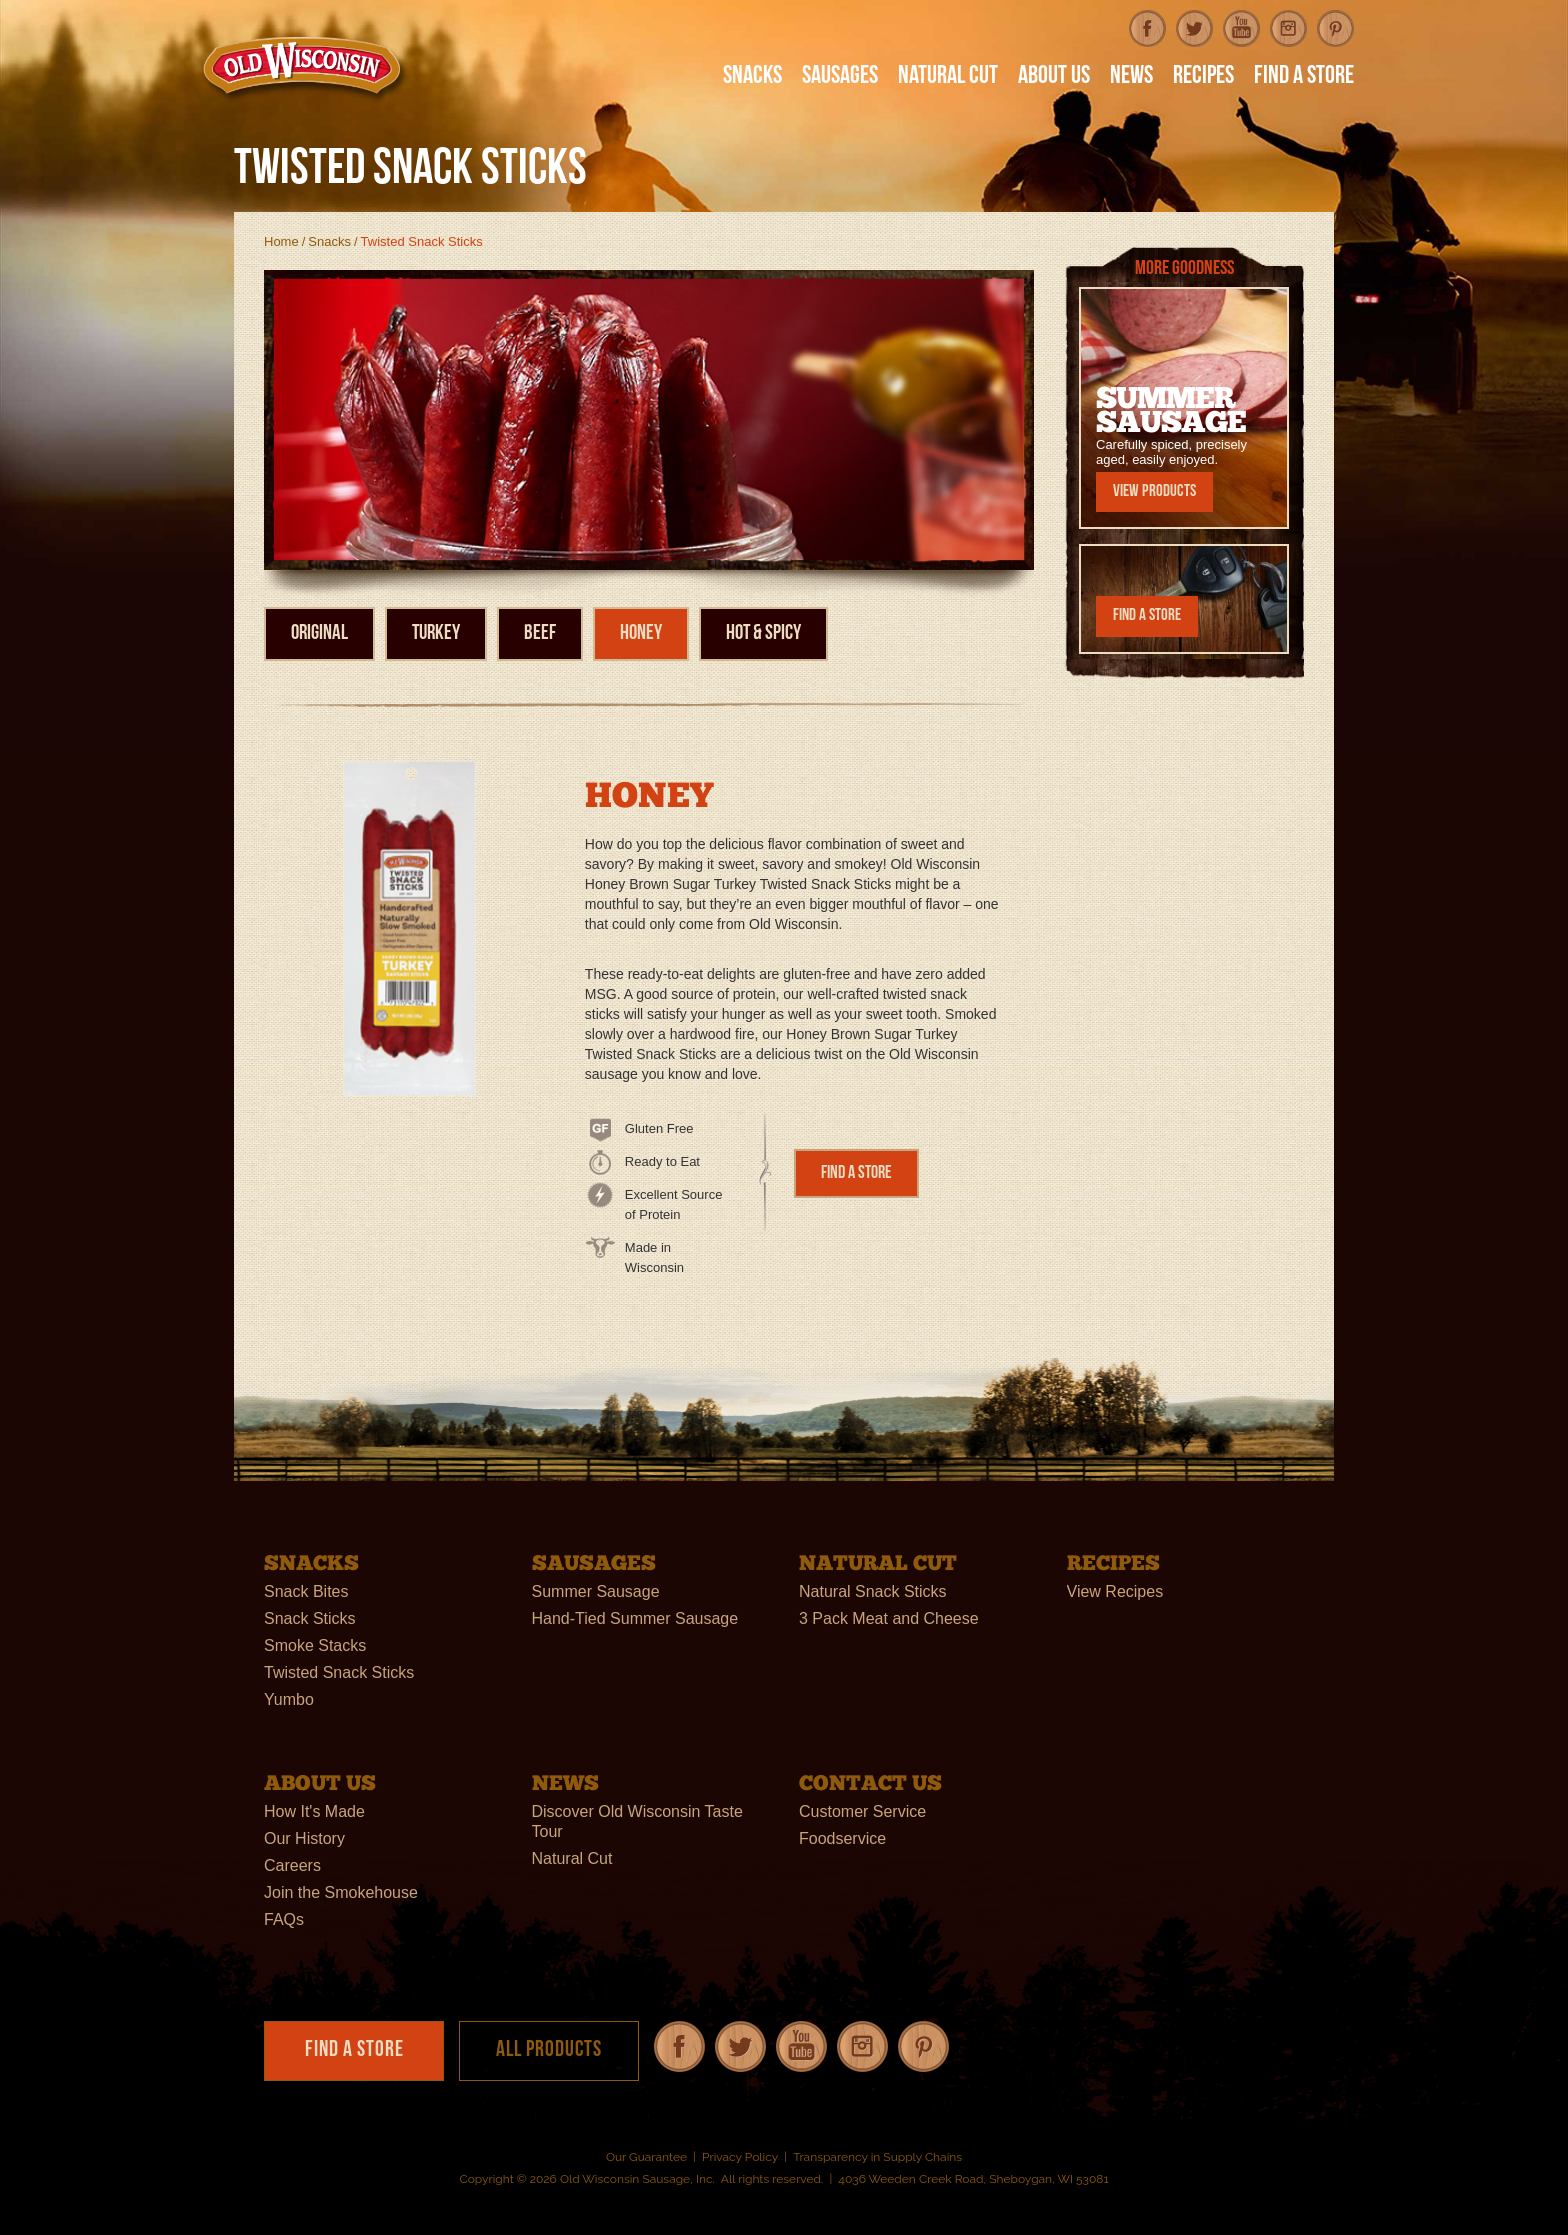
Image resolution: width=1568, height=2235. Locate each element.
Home (281, 241)
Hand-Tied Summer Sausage (635, 1618)
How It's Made (314, 1811)
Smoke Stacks (315, 1645)
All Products (549, 2050)
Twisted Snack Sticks (339, 1672)
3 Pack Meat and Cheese (889, 1618)
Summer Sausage (596, 1591)
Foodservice (842, 1838)
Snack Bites (306, 1591)
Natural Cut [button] (948, 78)
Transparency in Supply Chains (877, 2157)
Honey (641, 633)
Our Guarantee (646, 2157)
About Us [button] (1054, 78)
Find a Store (856, 1173)
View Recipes (1115, 1591)
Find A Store (1304, 78)
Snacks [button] (752, 78)
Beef (540, 633)
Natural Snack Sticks (873, 1591)
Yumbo (289, 1699)
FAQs (284, 1919)
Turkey (436, 633)
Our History (304, 1838)
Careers (292, 1865)
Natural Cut (572, 1858)
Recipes (1203, 78)
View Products (1154, 491)
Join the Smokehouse (341, 1892)
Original (319, 633)
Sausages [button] (840, 78)
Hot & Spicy (763, 633)
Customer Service (862, 1811)
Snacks (329, 241)
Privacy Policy (740, 2157)
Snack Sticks (310, 1618)
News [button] (1131, 78)
